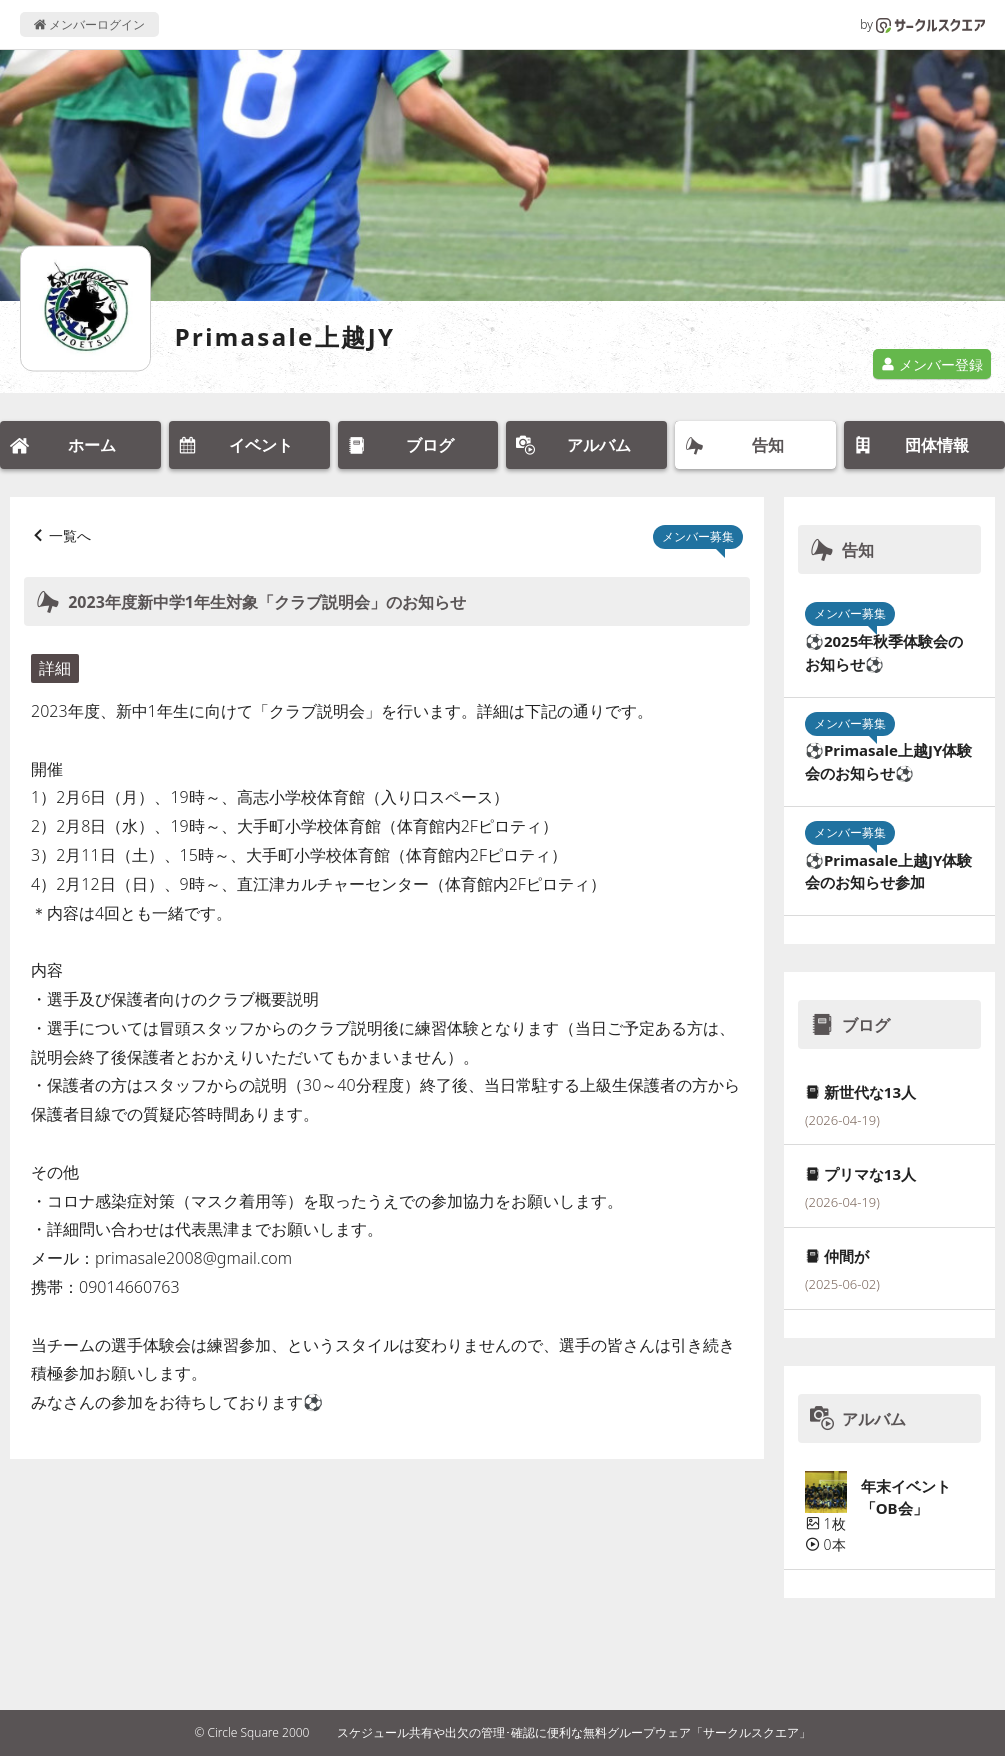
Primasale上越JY (285, 336)
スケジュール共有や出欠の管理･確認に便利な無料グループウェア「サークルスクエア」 (574, 1732)
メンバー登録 (932, 364)
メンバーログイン (89, 24)
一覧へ (70, 535)
